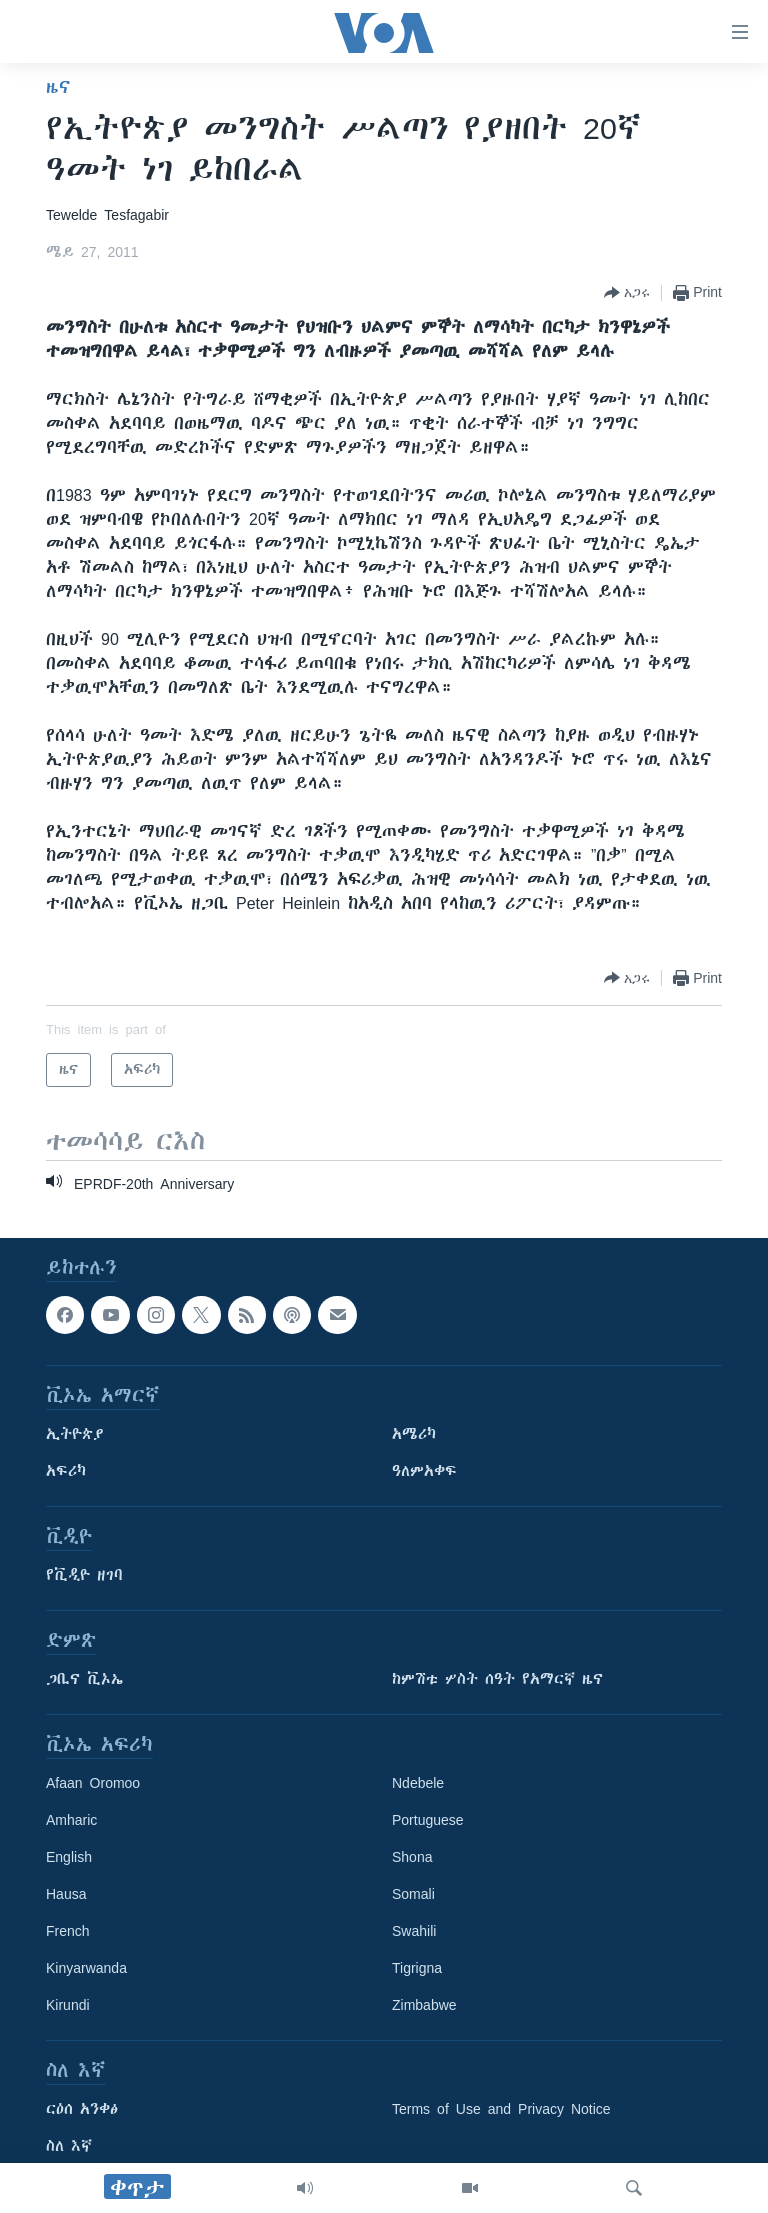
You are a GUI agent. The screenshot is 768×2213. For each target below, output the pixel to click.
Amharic (71, 1820)
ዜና (58, 87)
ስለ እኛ (69, 2146)
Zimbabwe (424, 2005)
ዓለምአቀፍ (424, 1471)
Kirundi (68, 2005)
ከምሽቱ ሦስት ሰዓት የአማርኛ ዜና (497, 1679)
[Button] (627, 293)
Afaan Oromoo (93, 1783)
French (68, 1931)
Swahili (414, 1931)
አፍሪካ (66, 1471)
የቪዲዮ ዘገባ (84, 1575)
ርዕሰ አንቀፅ (82, 2109)
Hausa (66, 1894)
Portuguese (428, 1820)
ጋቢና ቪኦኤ (84, 1679)
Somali (413, 1894)
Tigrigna (417, 1968)
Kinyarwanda (86, 1968)
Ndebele (418, 1783)
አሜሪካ (414, 1434)
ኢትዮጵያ (75, 1434)
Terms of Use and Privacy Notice (501, 2109)
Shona (412, 1857)
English (69, 1857)
